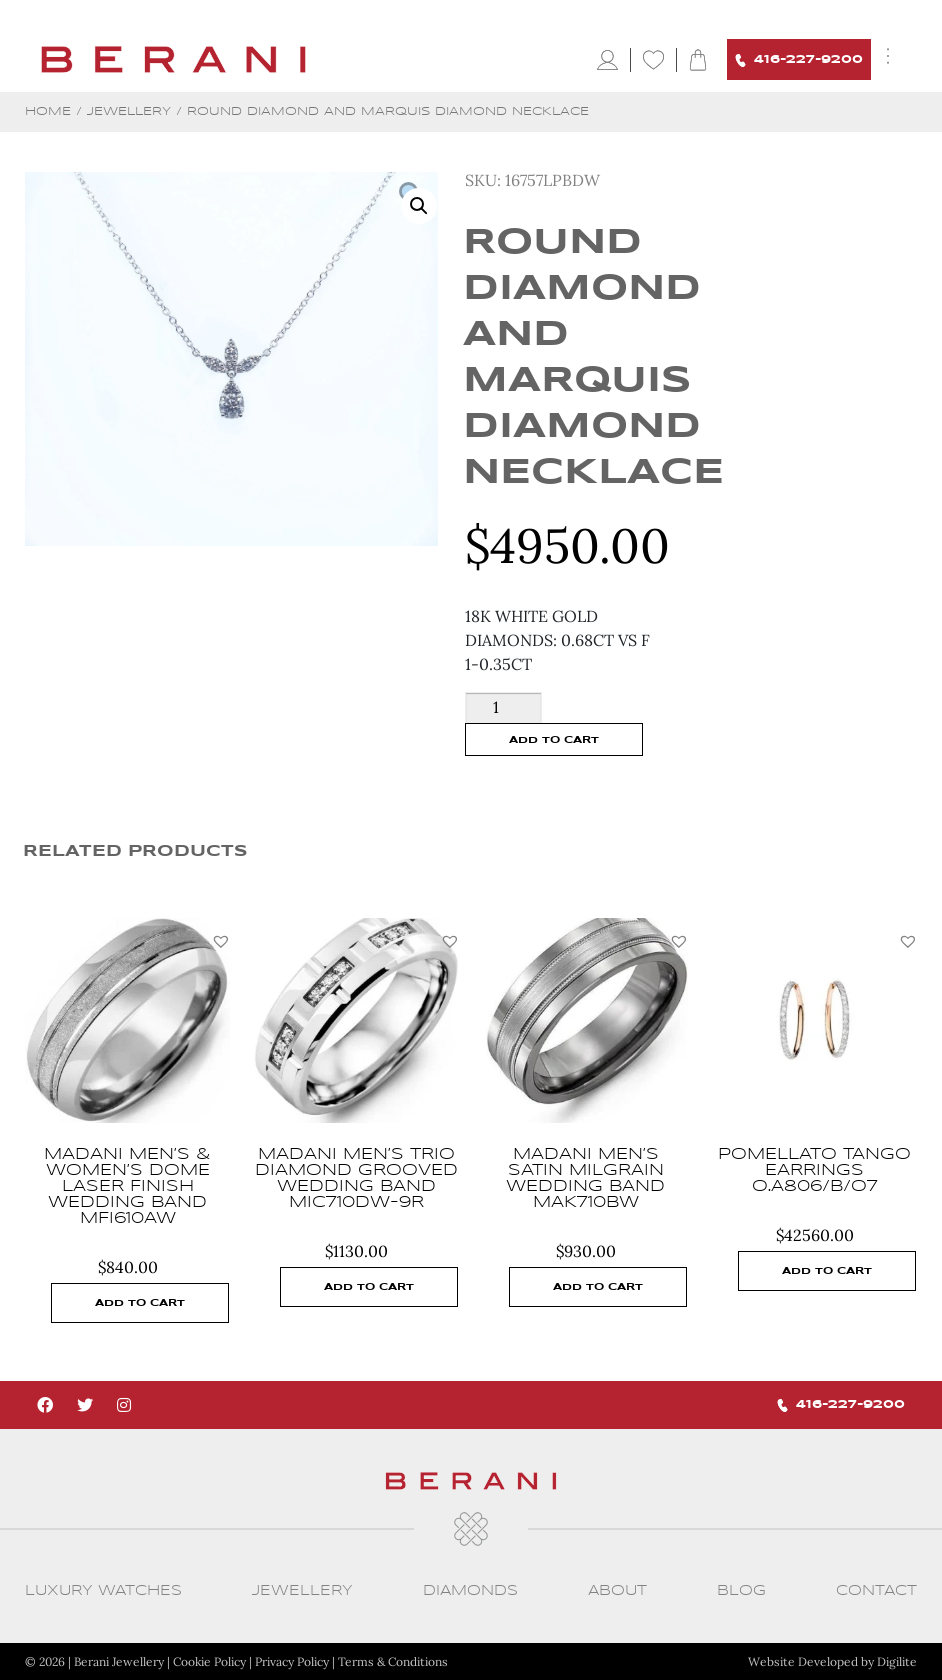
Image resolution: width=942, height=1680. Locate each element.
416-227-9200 (799, 60)
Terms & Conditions (393, 1661)
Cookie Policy (209, 1661)
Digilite (897, 1661)
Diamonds (470, 1591)
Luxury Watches (103, 1591)
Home (48, 111)
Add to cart (554, 740)
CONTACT (876, 1591)
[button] (221, 941)
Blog (741, 1591)
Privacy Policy (292, 1661)
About (617, 1591)
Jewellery (129, 111)
